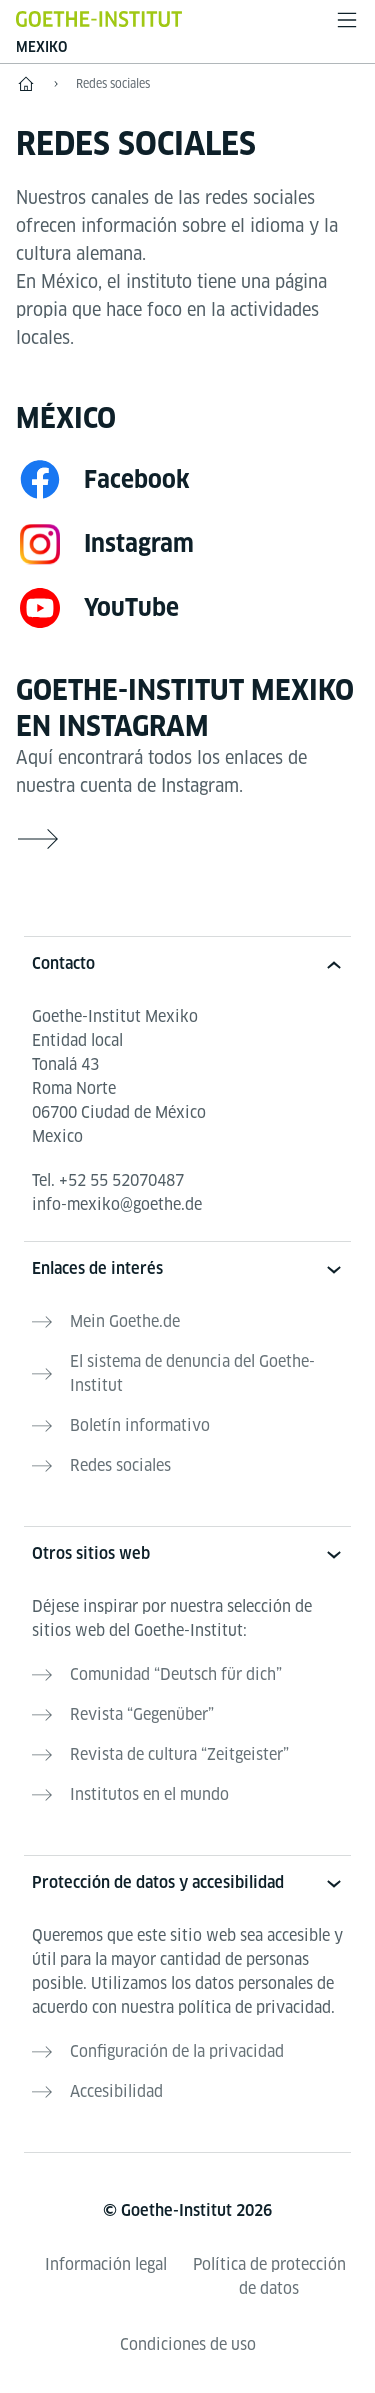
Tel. (108, 1180)
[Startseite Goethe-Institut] (99, 18)
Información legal (106, 2264)
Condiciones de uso (188, 2344)
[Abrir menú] (347, 20)
